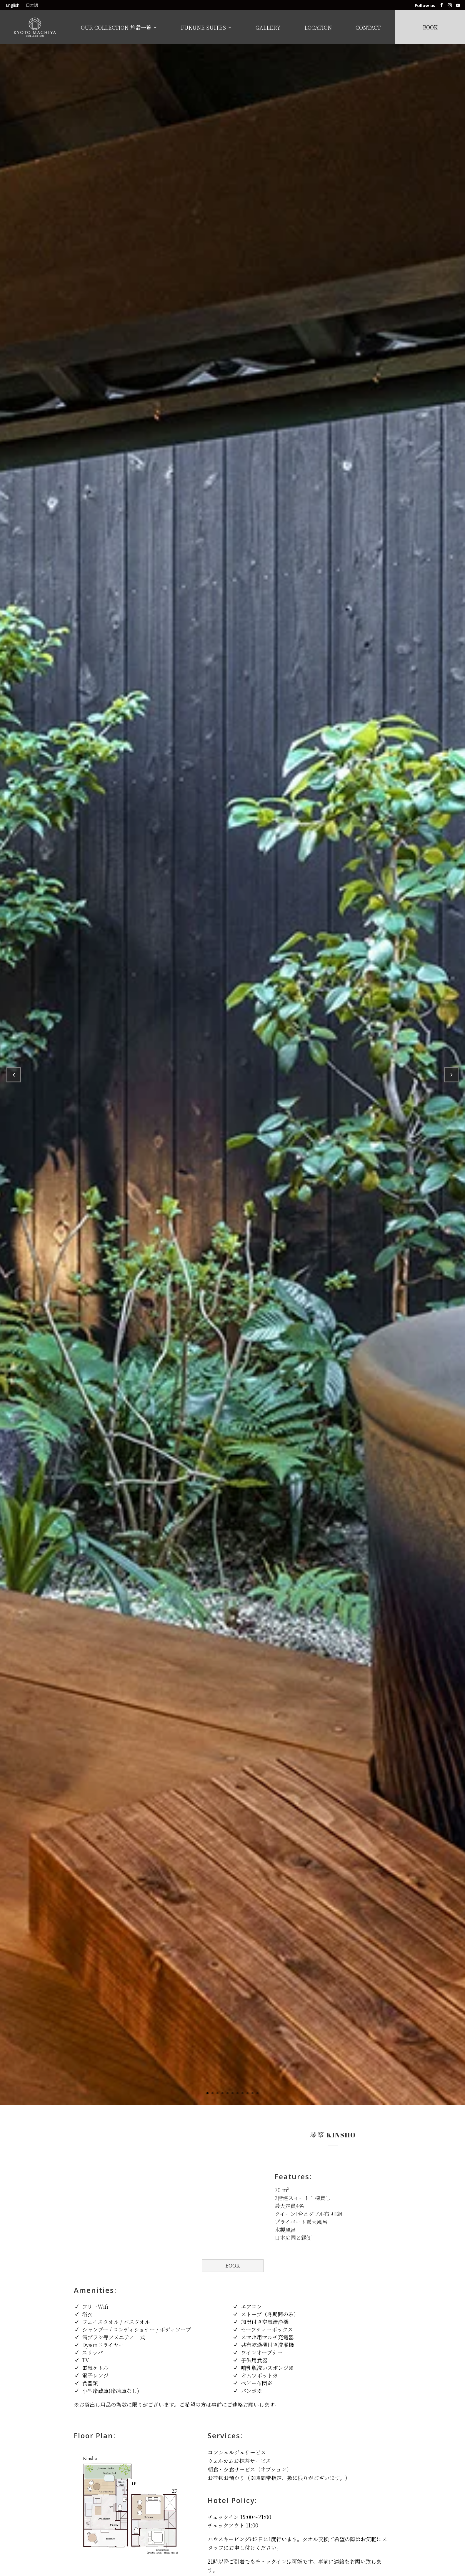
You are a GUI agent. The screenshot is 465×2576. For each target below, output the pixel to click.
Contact (368, 27)
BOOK (232, 2265)
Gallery (268, 27)
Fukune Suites (203, 27)
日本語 (32, 5)
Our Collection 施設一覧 (116, 27)
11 (257, 2093)
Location (318, 27)
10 (252, 2093)
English (12, 5)
